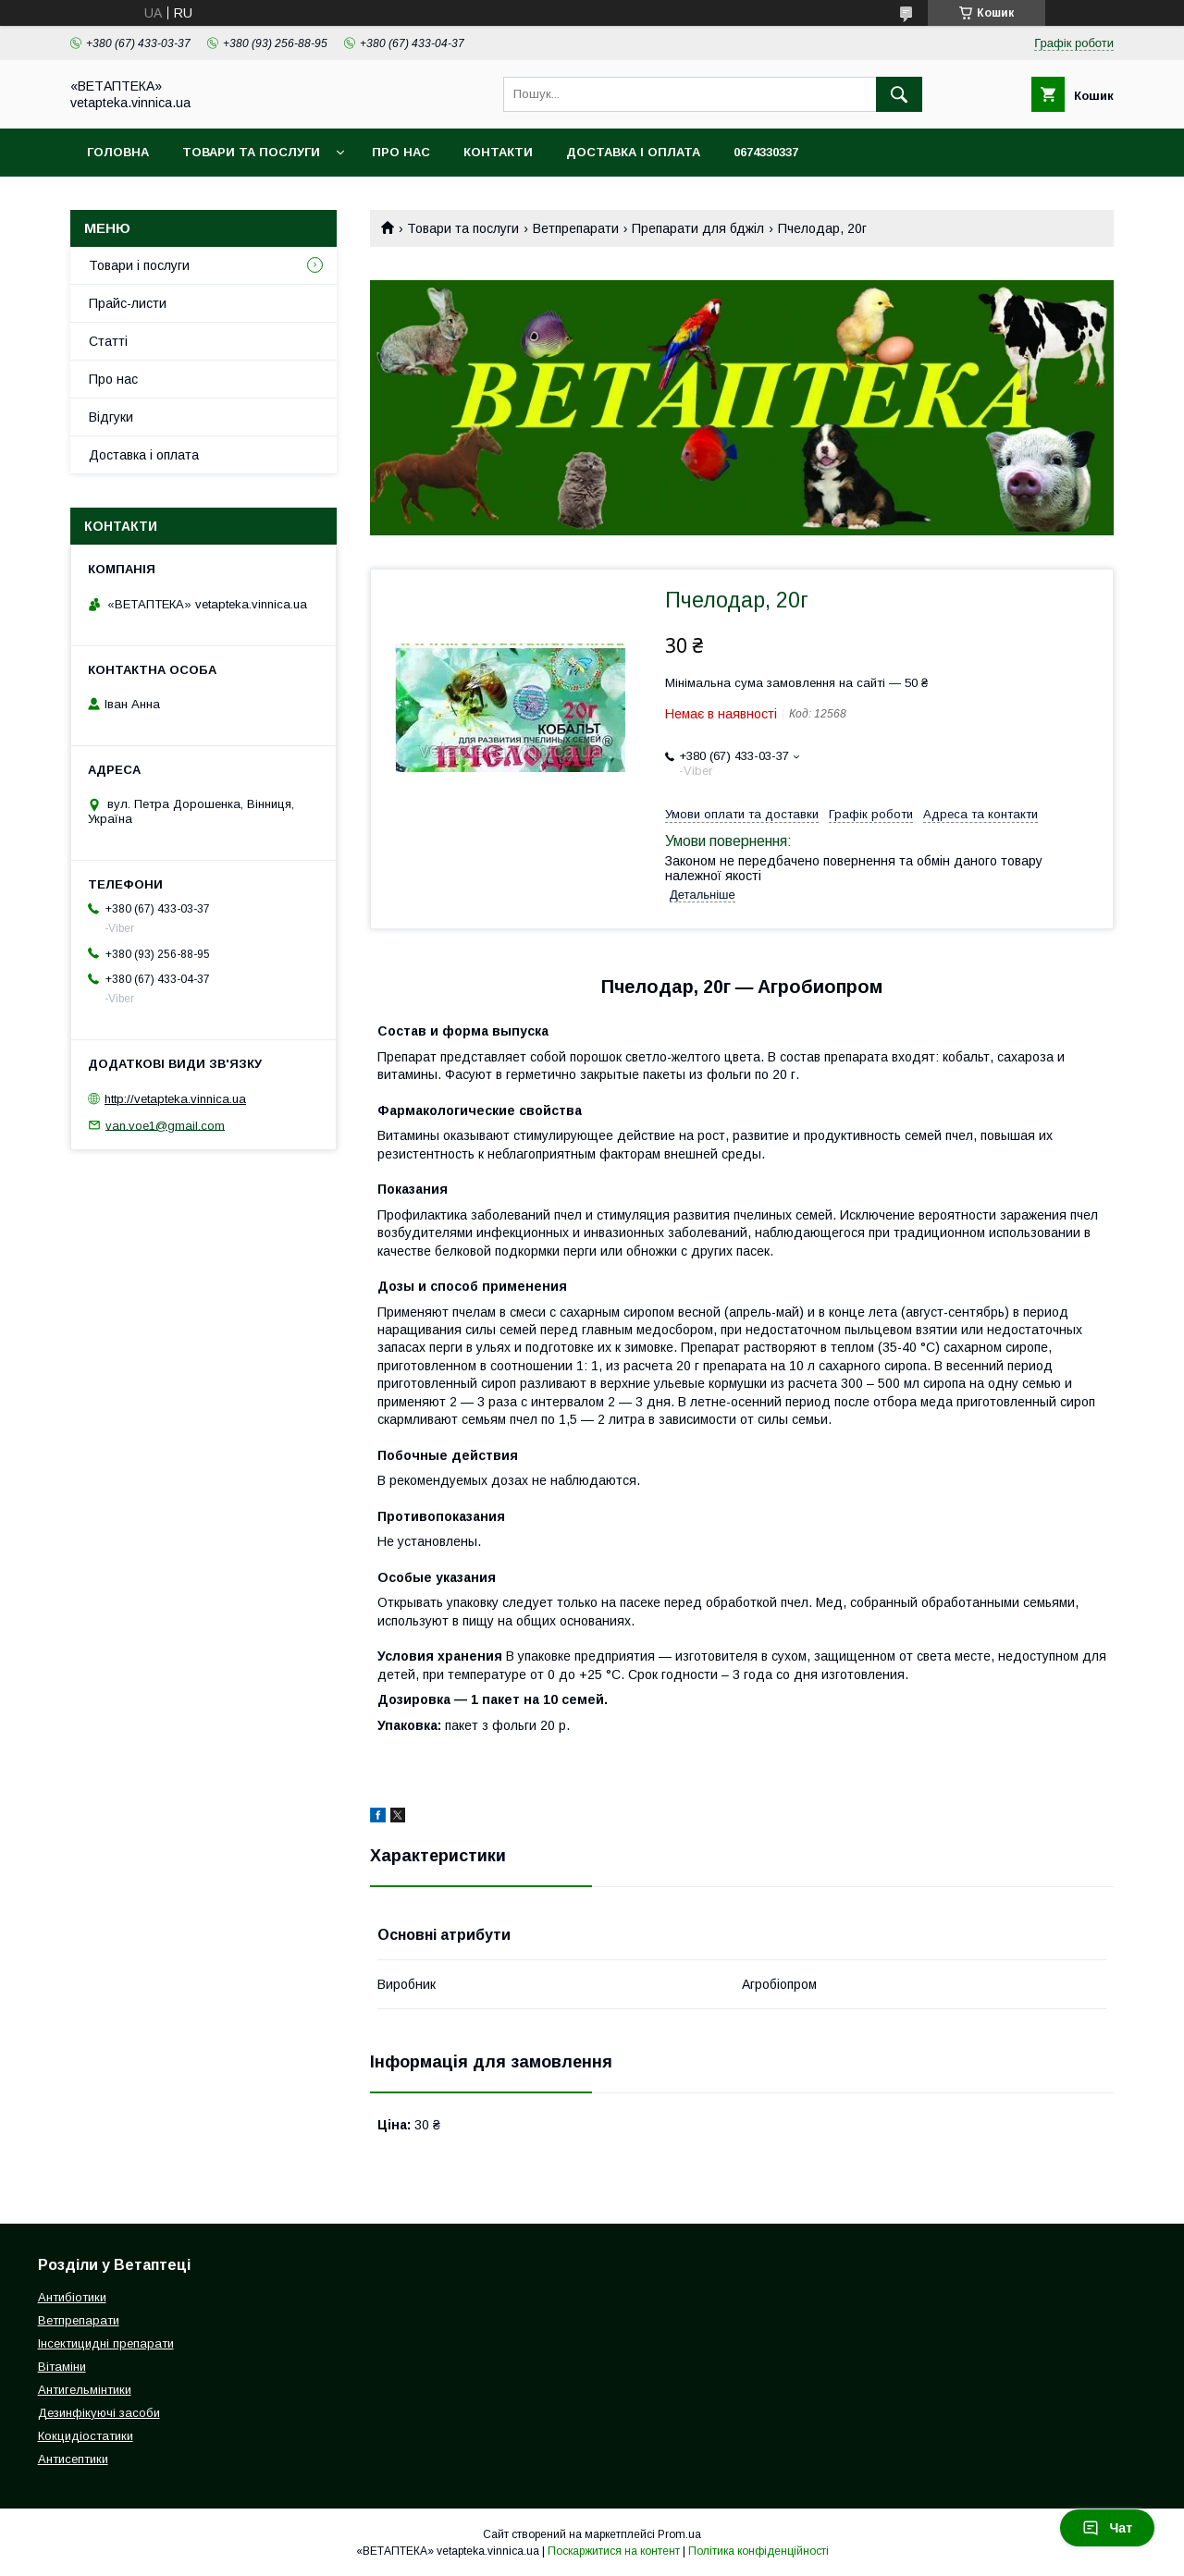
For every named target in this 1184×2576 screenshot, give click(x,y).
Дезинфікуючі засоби (99, 2413)
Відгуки (111, 417)
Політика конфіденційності (758, 2551)
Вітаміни (62, 2367)
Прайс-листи (127, 303)
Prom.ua (679, 2534)
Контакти (498, 152)
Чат (1107, 2528)
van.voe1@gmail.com (165, 1125)
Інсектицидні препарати (106, 2343)
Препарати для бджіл (698, 228)
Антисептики (73, 2459)
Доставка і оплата (633, 152)
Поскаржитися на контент (614, 2551)
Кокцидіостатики (85, 2436)
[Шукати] (899, 94)
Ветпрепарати (576, 228)
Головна (118, 152)
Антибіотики (72, 2297)
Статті (108, 341)
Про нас (401, 152)
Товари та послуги (251, 152)
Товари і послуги (139, 265)
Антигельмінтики (84, 2390)
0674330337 (766, 152)
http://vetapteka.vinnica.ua (175, 1099)
